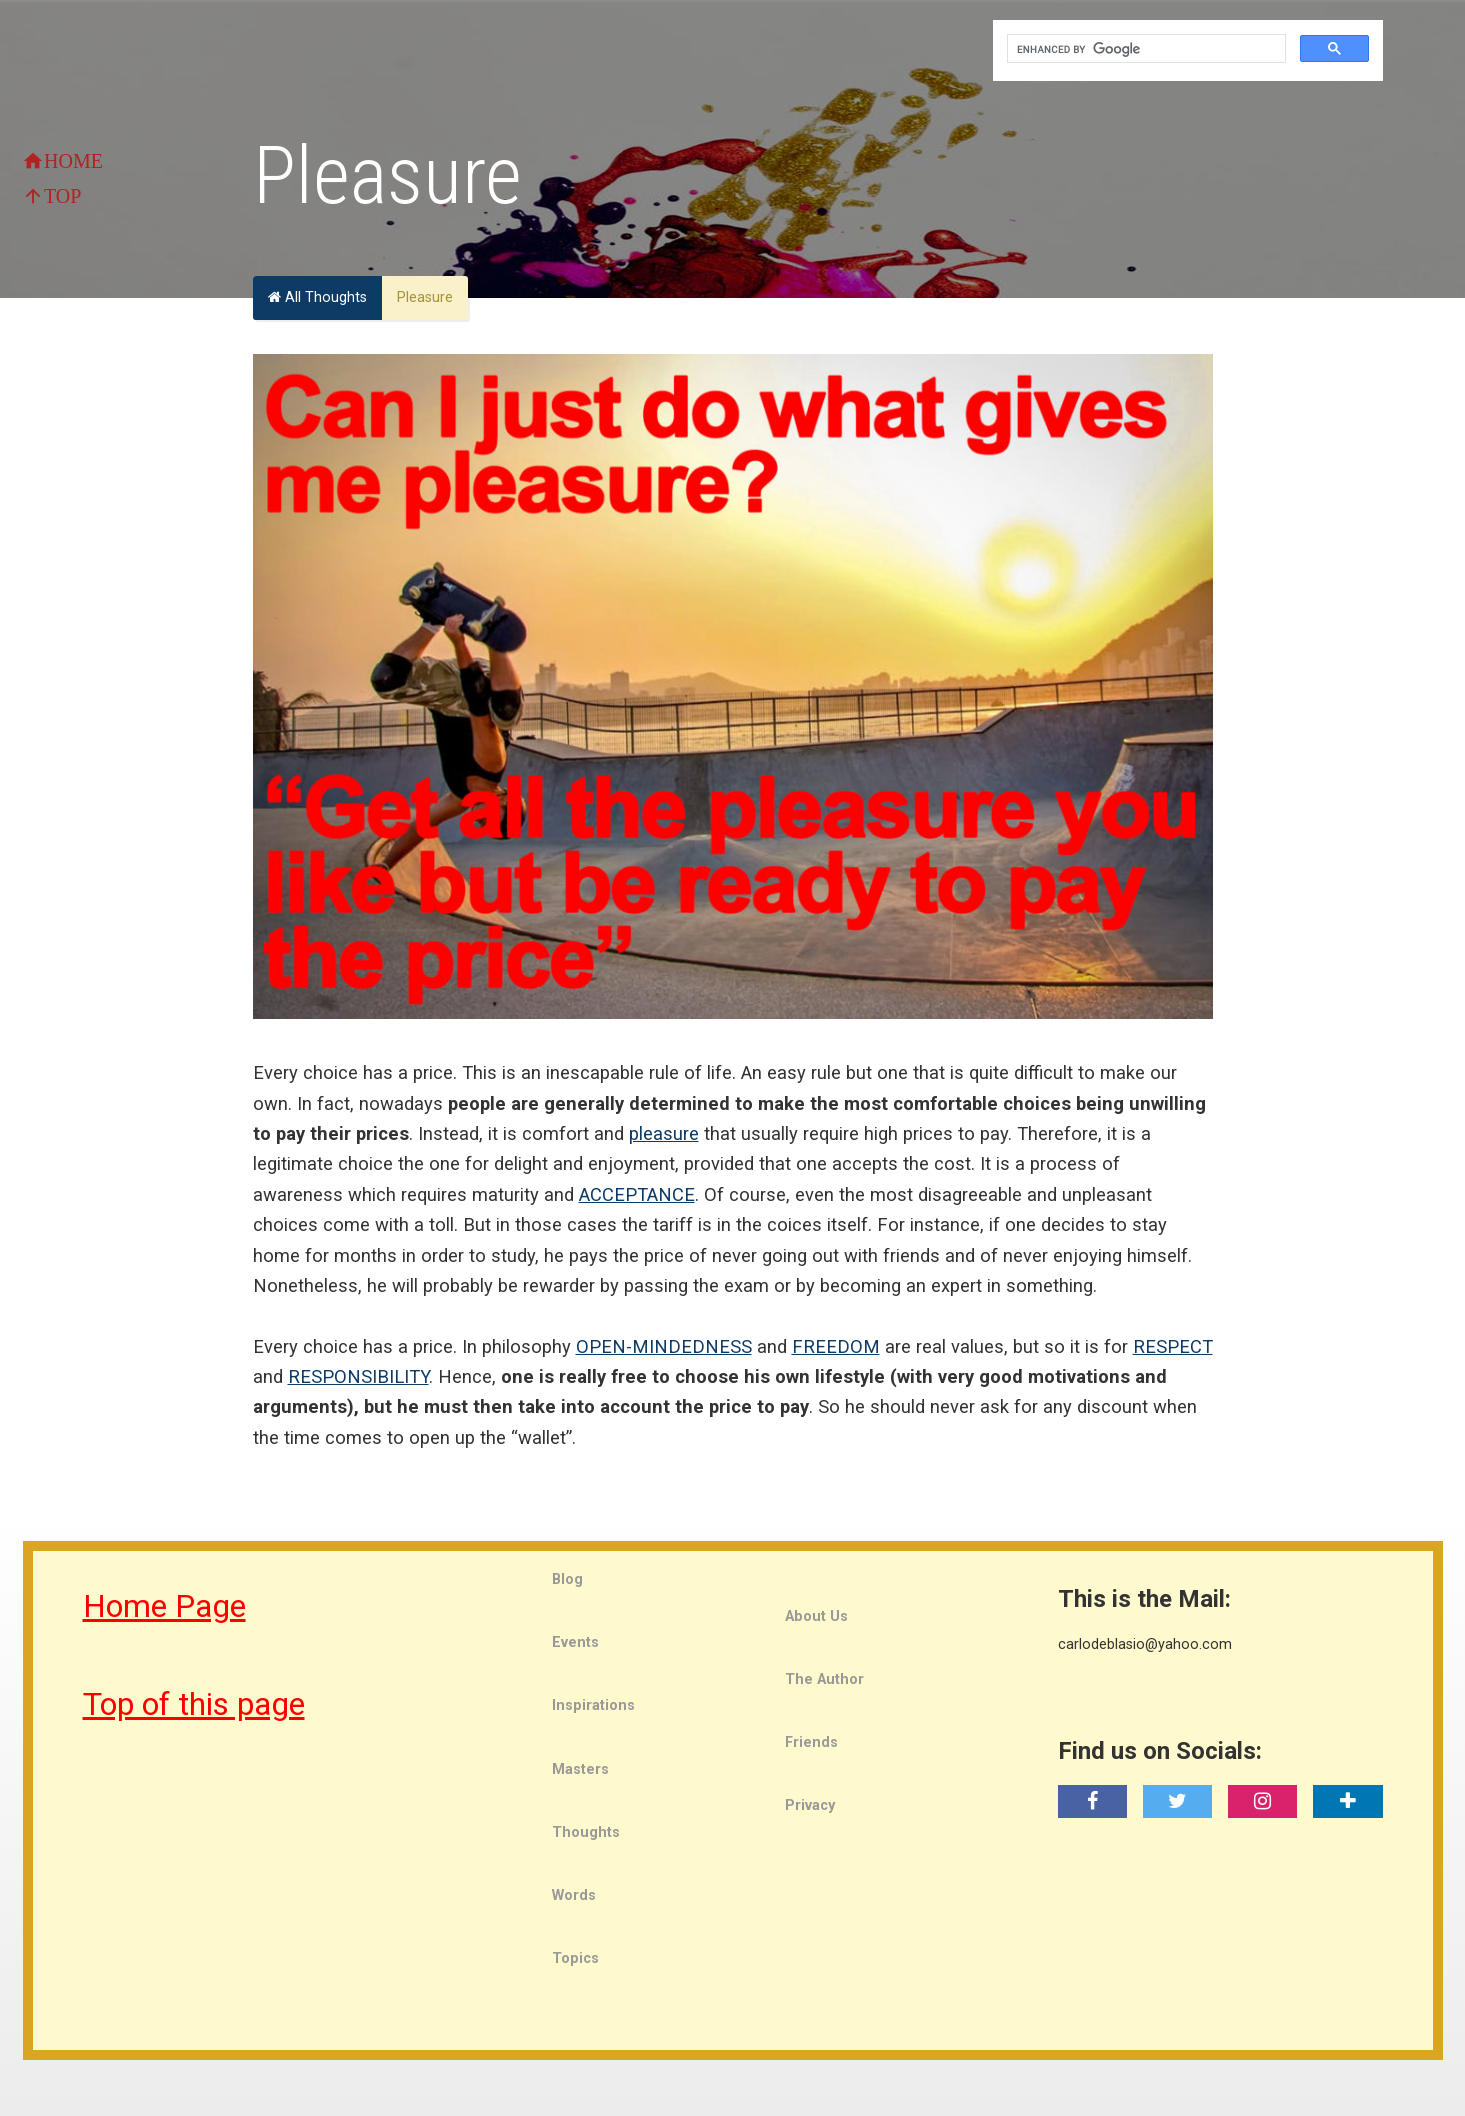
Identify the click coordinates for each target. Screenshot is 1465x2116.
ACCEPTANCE (637, 1194)
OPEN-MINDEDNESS (664, 1346)
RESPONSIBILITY (358, 1376)
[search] (1144, 49)
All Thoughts (317, 297)
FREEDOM (836, 1346)
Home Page (164, 1606)
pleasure (664, 1133)
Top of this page (194, 1704)
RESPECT (1173, 1346)
